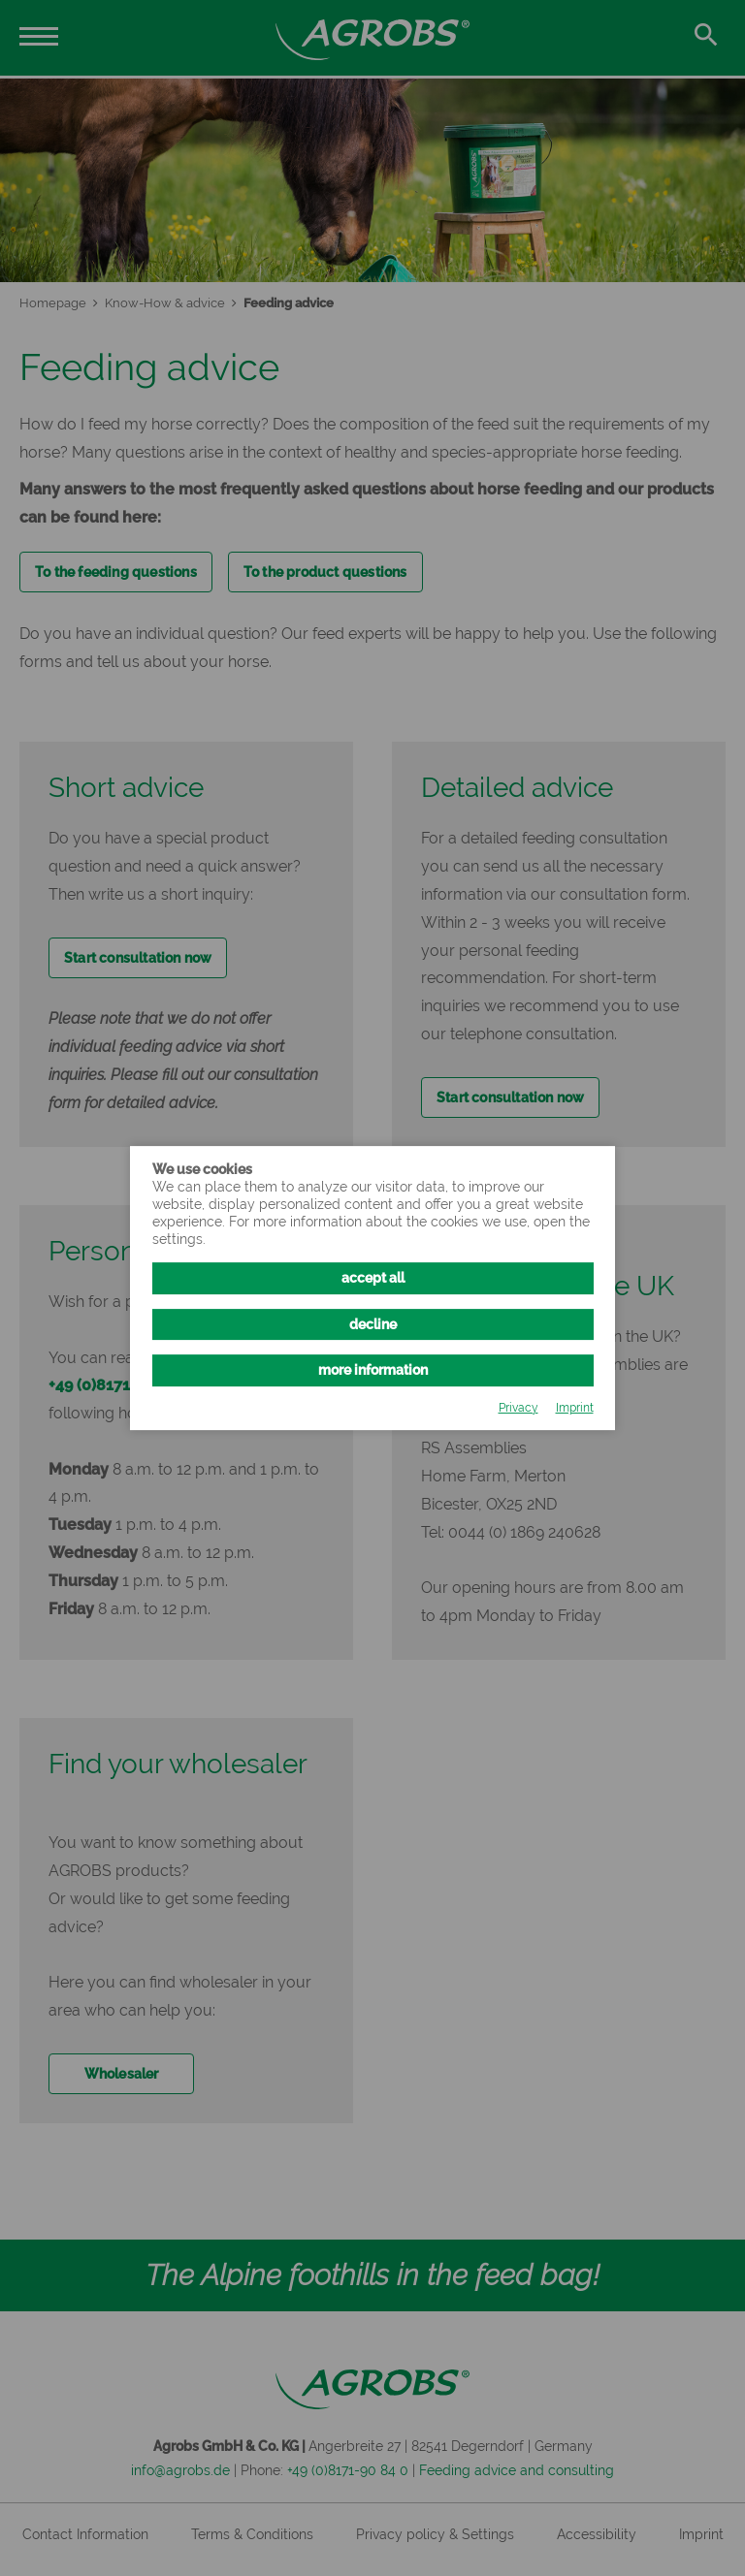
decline (373, 1324)
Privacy (518, 1408)
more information (373, 1370)
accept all (373, 1279)
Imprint (575, 1408)
